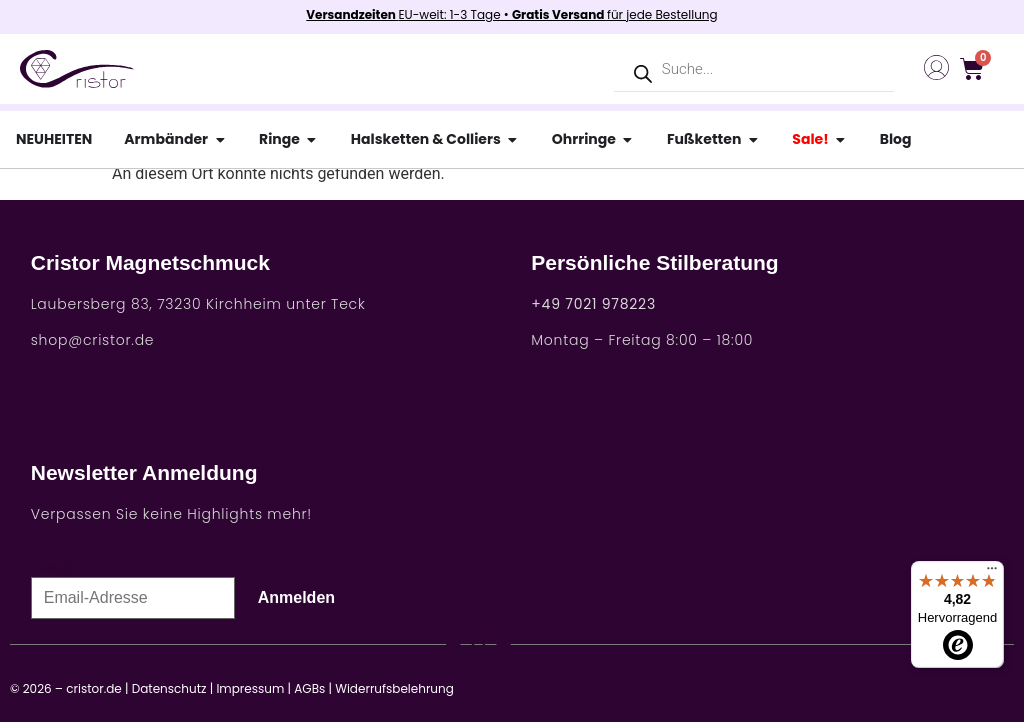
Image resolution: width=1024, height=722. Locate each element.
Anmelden (296, 597)
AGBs (309, 688)
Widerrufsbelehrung (394, 688)
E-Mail (51, 568)
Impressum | (253, 688)
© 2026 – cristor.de (66, 688)
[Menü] (992, 573)
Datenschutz (169, 688)
